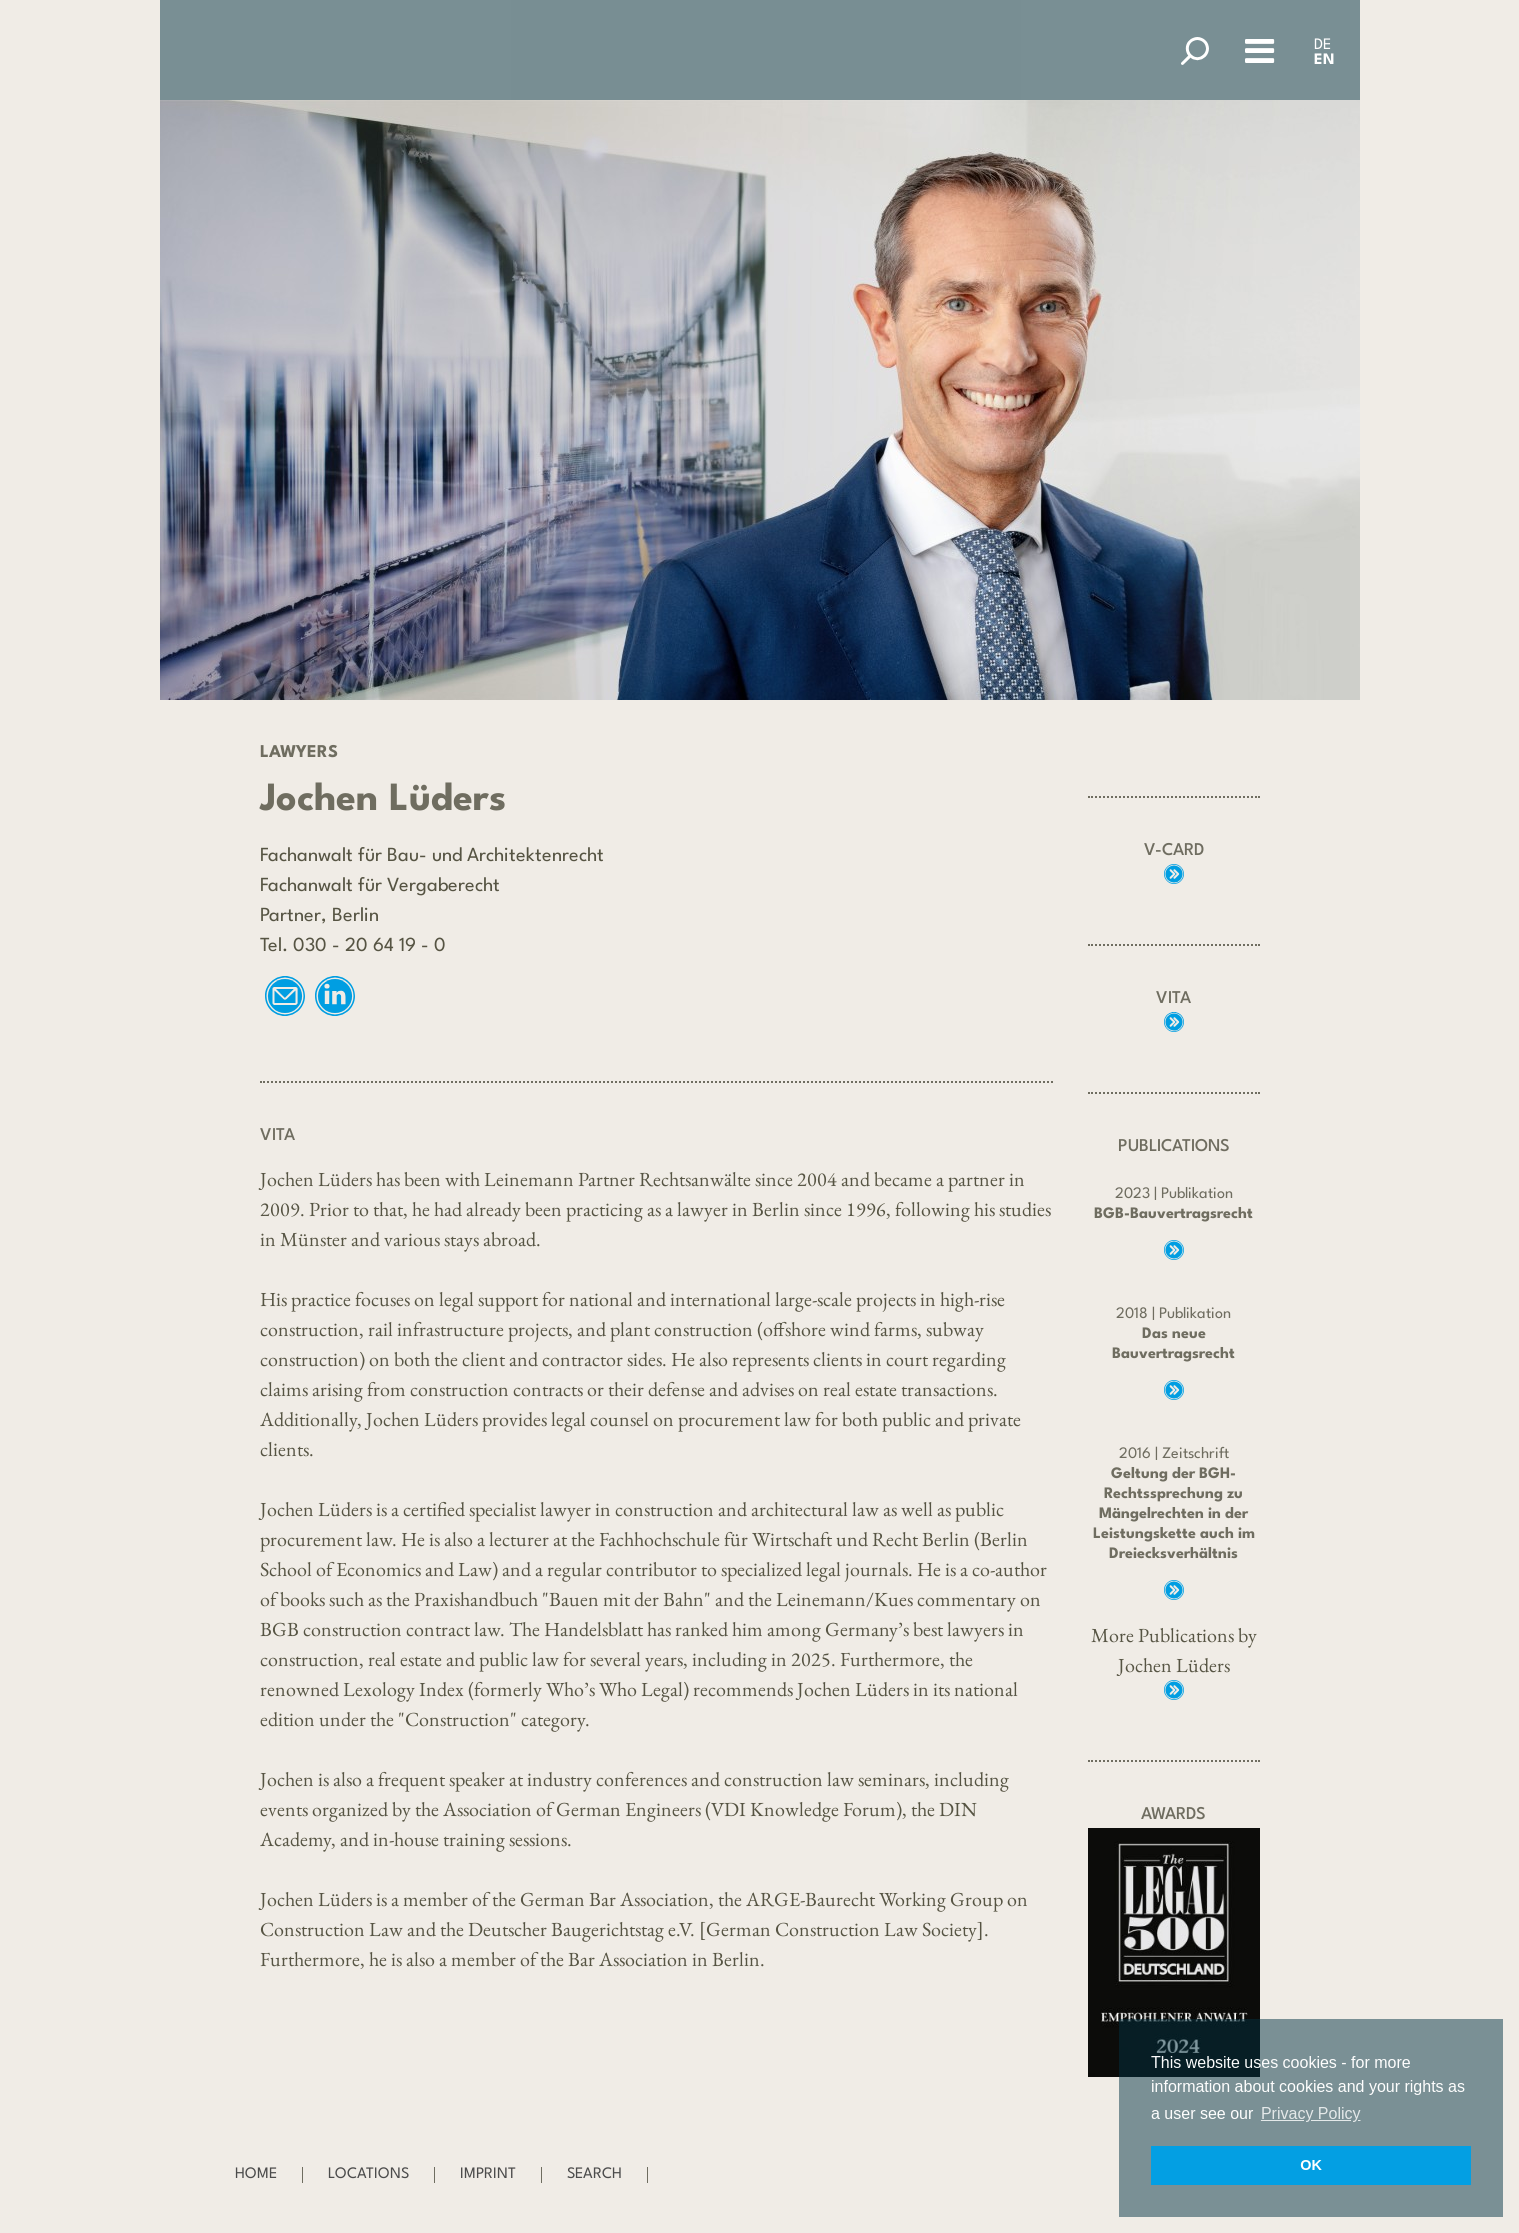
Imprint (488, 2174)
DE (1322, 45)
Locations (368, 2174)
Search (594, 2174)
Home (256, 2174)
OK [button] (1311, 2165)
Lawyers (299, 752)
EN (1324, 60)
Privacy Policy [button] (1311, 2113)
